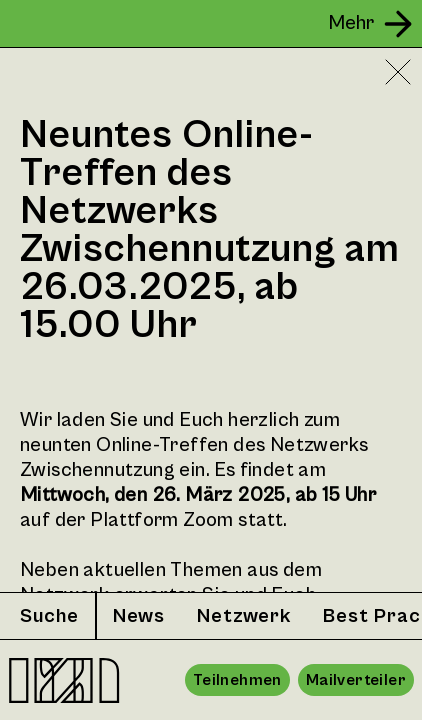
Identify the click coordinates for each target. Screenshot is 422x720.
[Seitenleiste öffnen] (373, 24)
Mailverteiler (356, 680)
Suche (49, 616)
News (139, 616)
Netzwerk (244, 616)
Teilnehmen (237, 680)
